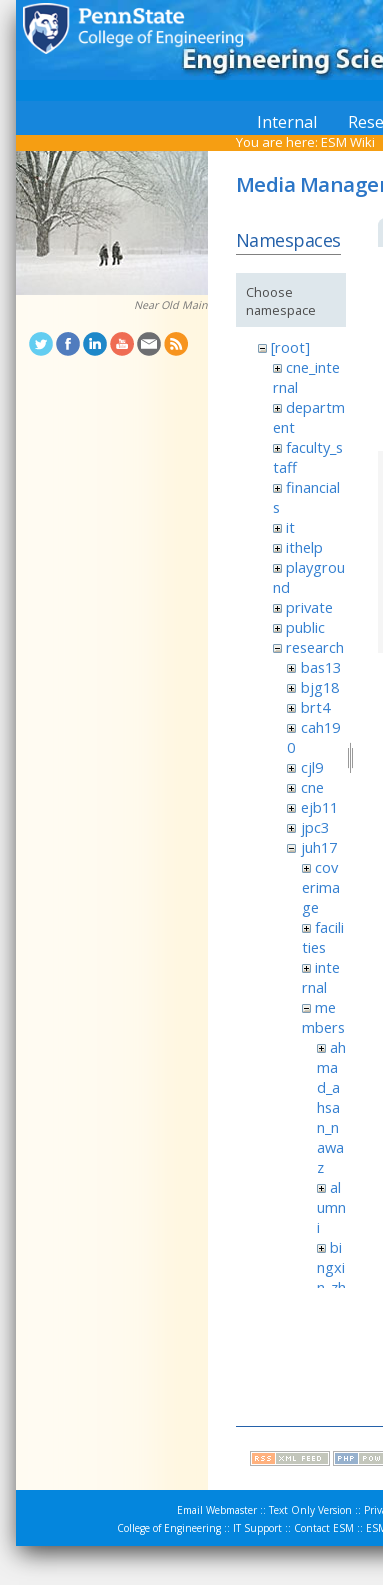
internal (321, 977)
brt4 (315, 707)
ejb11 (319, 807)
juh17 (319, 847)
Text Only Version (310, 1510)
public (305, 627)
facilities (323, 937)
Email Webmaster (217, 1510)
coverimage (321, 887)
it (290, 527)
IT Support (257, 1528)
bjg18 (320, 687)
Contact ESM (324, 1528)
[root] (290, 347)
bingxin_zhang (331, 1277)
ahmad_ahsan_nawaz (331, 1107)
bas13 (321, 667)
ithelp (304, 547)
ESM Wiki (348, 142)
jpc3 (315, 827)
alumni (331, 1207)
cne (312, 787)
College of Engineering (169, 1528)
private (309, 607)
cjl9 (312, 767)
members (323, 1017)
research (315, 647)
